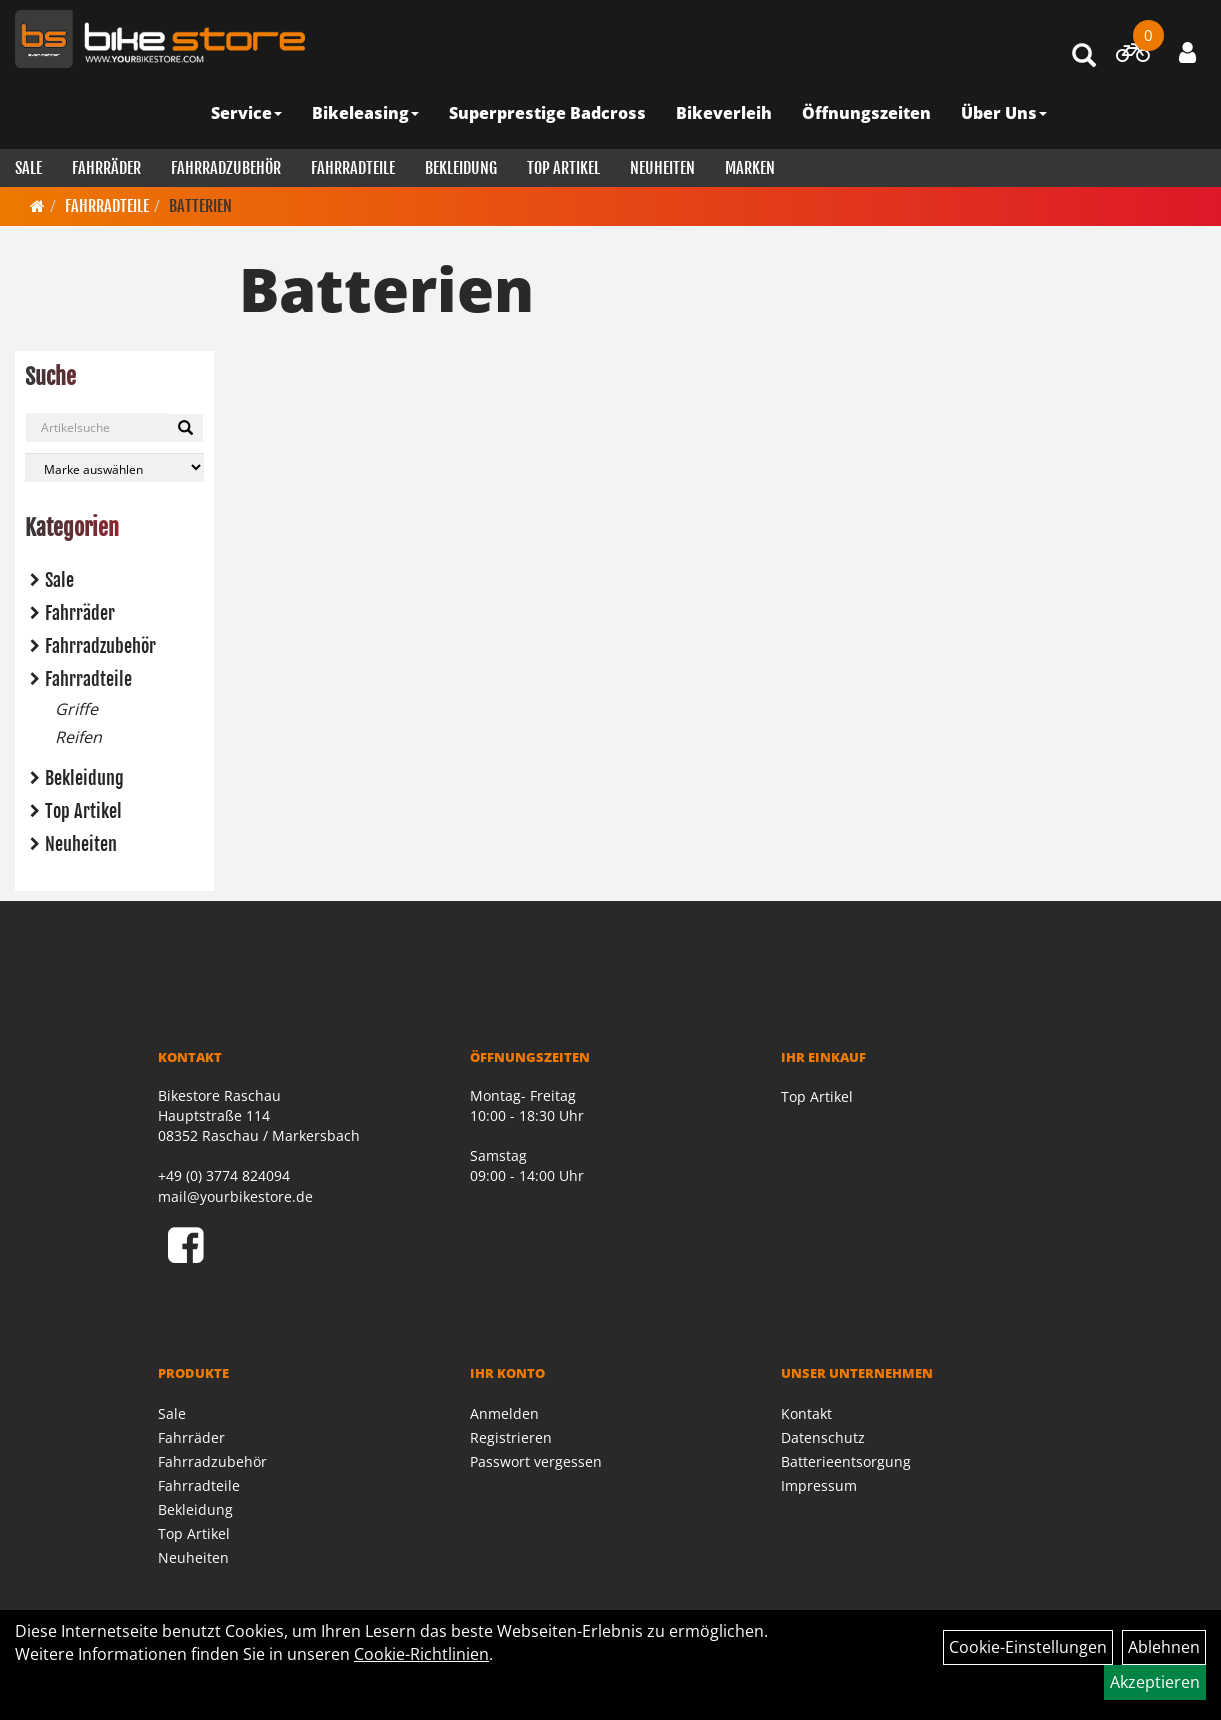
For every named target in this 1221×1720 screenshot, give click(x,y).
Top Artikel (563, 168)
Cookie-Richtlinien (421, 1654)
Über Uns (1004, 113)
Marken (750, 168)
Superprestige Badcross (547, 113)
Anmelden (504, 1413)
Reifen (78, 737)
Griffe (76, 709)
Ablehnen (1164, 1647)
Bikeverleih (724, 113)
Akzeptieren (1155, 1682)
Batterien (200, 206)
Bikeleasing (365, 113)
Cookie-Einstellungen (1028, 1647)
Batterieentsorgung (846, 1461)
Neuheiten (662, 168)
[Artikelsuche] (1084, 56)
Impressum (819, 1485)
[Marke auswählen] (114, 467)
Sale (28, 168)
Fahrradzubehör (226, 168)
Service (246, 113)
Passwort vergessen (536, 1461)
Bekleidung (461, 168)
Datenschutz (823, 1437)
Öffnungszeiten (866, 113)
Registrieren (511, 1437)
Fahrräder (106, 168)
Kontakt (806, 1413)
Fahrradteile (353, 168)
